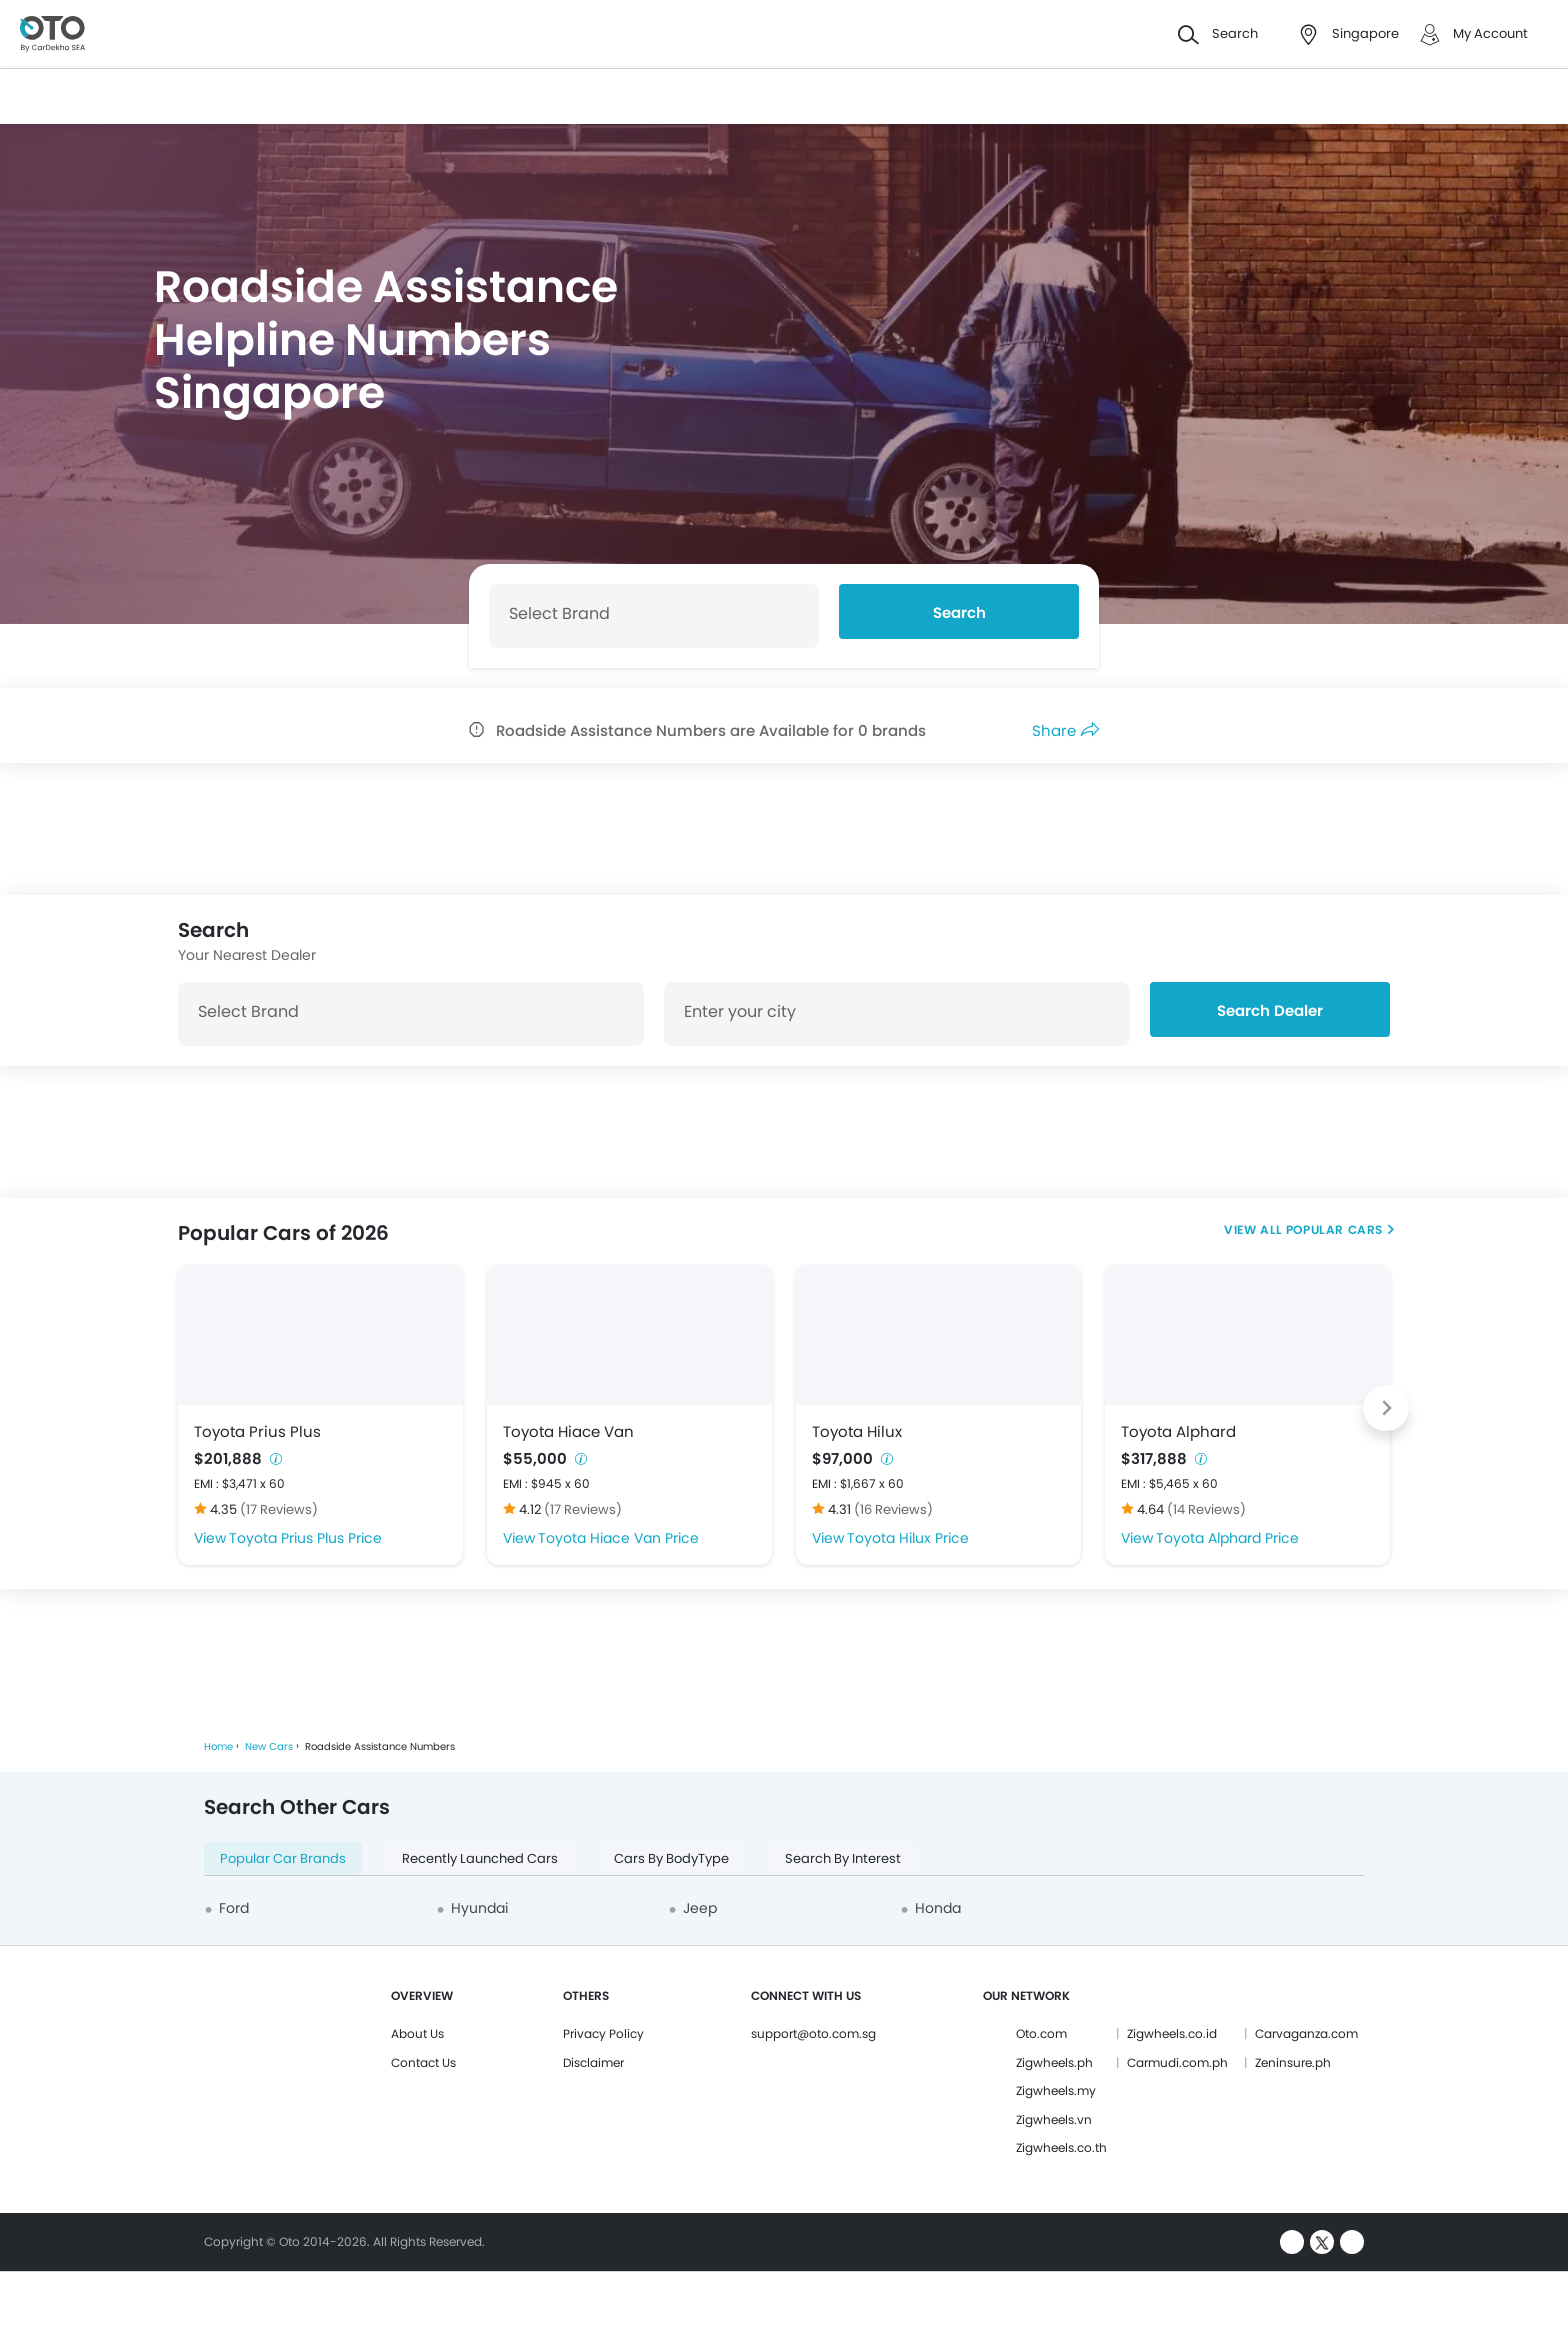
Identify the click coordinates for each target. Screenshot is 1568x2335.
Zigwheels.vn (1054, 2119)
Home (218, 1746)
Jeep (700, 1908)
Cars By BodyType (671, 1858)
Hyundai (479, 1908)
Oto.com (1041, 2033)
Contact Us (423, 2062)
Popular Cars (1334, 1229)
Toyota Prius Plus (257, 1431)
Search (959, 612)
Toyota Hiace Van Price (618, 1538)
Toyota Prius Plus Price (305, 1538)
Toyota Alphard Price (1227, 1538)
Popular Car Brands (283, 1858)
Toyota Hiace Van (568, 1431)
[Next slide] (1386, 1408)
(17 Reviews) (279, 1509)
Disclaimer (593, 2062)
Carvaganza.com (1306, 2033)
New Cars (269, 1746)
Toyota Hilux (857, 1431)
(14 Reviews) (1206, 1509)
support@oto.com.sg (813, 2033)
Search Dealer (1270, 1010)
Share (1065, 730)
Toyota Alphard (1178, 1431)
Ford (234, 1908)
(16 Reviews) (893, 1509)
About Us (417, 2033)
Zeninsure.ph (1293, 2062)
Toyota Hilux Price (908, 1538)
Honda (938, 1908)
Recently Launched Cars (480, 1858)
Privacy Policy (603, 2033)
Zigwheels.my (1056, 2090)
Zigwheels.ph (1054, 2062)
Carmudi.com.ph (1177, 2062)
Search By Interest (843, 1858)
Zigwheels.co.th (1061, 2147)
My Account (1490, 33)
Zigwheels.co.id (1172, 2033)
